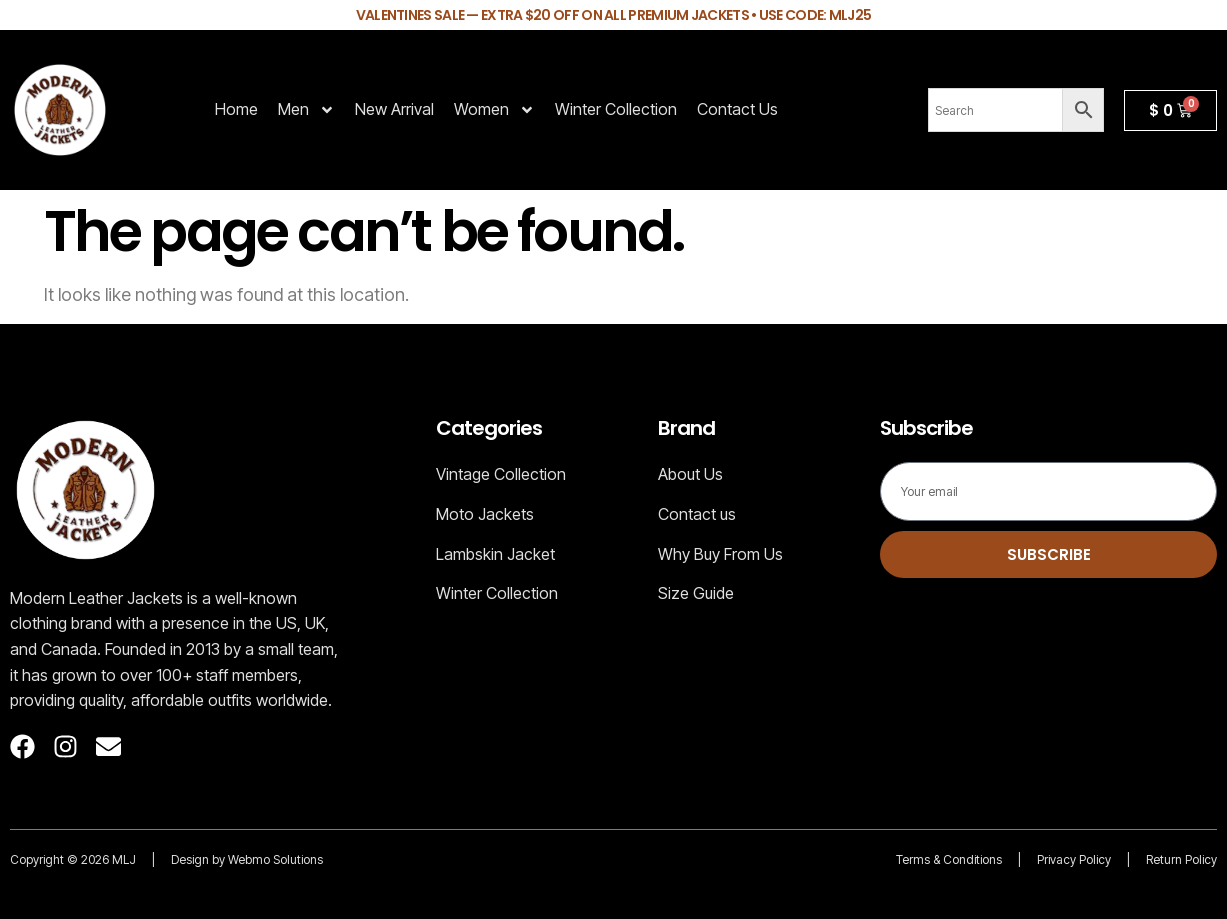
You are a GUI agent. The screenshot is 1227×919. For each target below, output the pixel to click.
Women (494, 110)
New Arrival (394, 109)
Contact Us (737, 109)
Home (236, 109)
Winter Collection (616, 109)
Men (306, 110)
